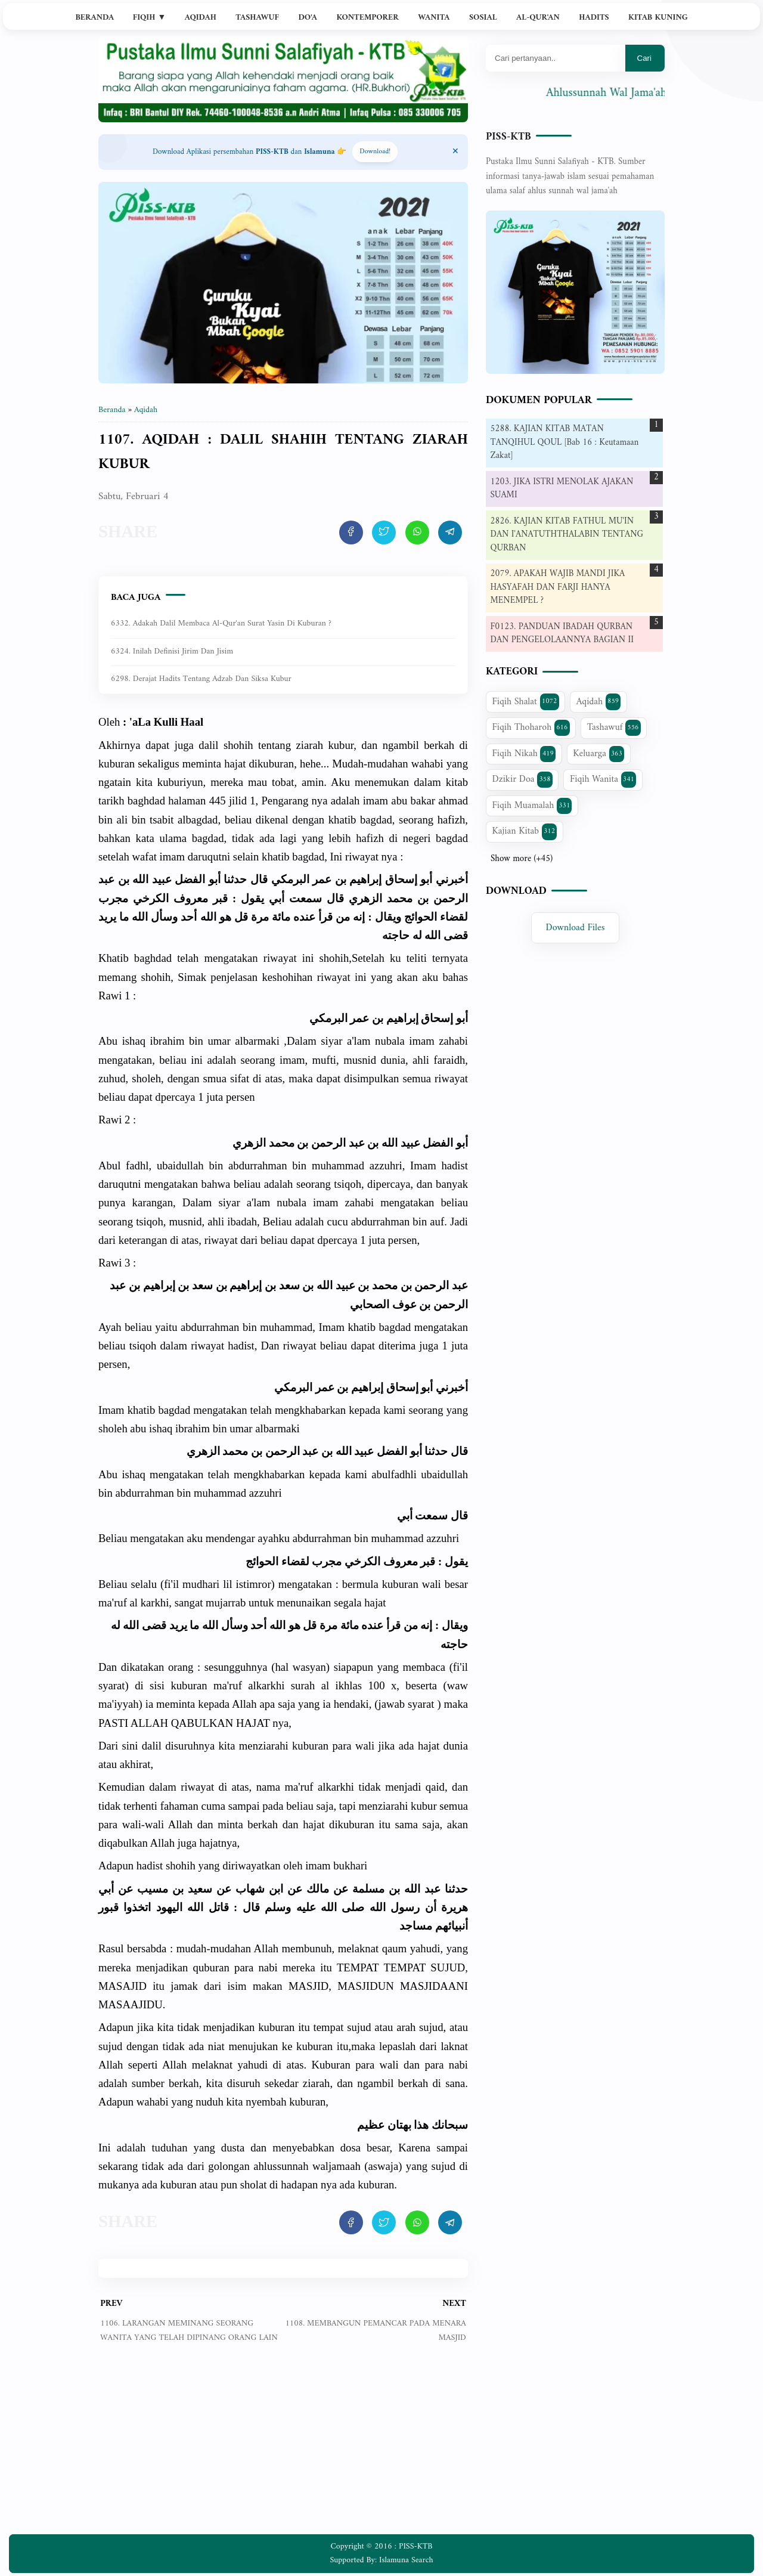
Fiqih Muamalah (532, 805)
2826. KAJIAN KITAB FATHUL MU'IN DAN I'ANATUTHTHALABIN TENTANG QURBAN (567, 534)
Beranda (94, 17)
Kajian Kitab (524, 831)
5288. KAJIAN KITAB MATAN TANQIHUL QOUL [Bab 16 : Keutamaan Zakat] (565, 442)
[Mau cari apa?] (555, 58)
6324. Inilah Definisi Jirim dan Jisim (172, 651)
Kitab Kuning (658, 17)
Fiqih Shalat (525, 701)
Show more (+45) (522, 859)
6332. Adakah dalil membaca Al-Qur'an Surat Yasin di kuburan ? (221, 623)
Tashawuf (257, 17)
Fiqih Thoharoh (531, 727)
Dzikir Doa (522, 779)
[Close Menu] (455, 152)
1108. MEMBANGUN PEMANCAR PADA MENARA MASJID (375, 2330)
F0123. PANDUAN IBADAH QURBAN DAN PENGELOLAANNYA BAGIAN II (562, 634)
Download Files (575, 927)
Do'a (307, 17)
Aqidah (200, 17)
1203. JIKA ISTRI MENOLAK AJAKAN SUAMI (562, 489)
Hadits (594, 17)
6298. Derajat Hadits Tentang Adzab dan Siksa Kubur (201, 678)
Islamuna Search (406, 2560)
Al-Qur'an (538, 17)
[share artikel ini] (351, 532)
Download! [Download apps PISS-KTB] (374, 151)
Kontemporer (367, 17)
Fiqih (149, 17)
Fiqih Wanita (603, 779)
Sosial (483, 17)
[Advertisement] (283, 2447)
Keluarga (598, 753)
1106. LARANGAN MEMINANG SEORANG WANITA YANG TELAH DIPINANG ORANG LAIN (189, 2330)
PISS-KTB (508, 137)
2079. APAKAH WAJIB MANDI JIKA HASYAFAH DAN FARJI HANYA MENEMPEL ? (558, 587)
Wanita (433, 17)
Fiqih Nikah (524, 753)
